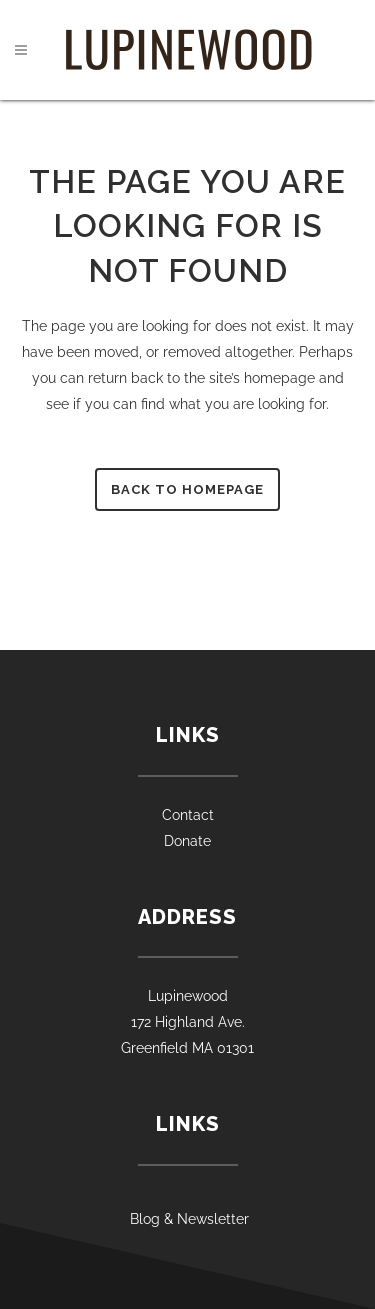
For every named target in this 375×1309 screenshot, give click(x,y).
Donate (187, 841)
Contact (188, 815)
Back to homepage (187, 489)
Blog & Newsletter (187, 1219)
